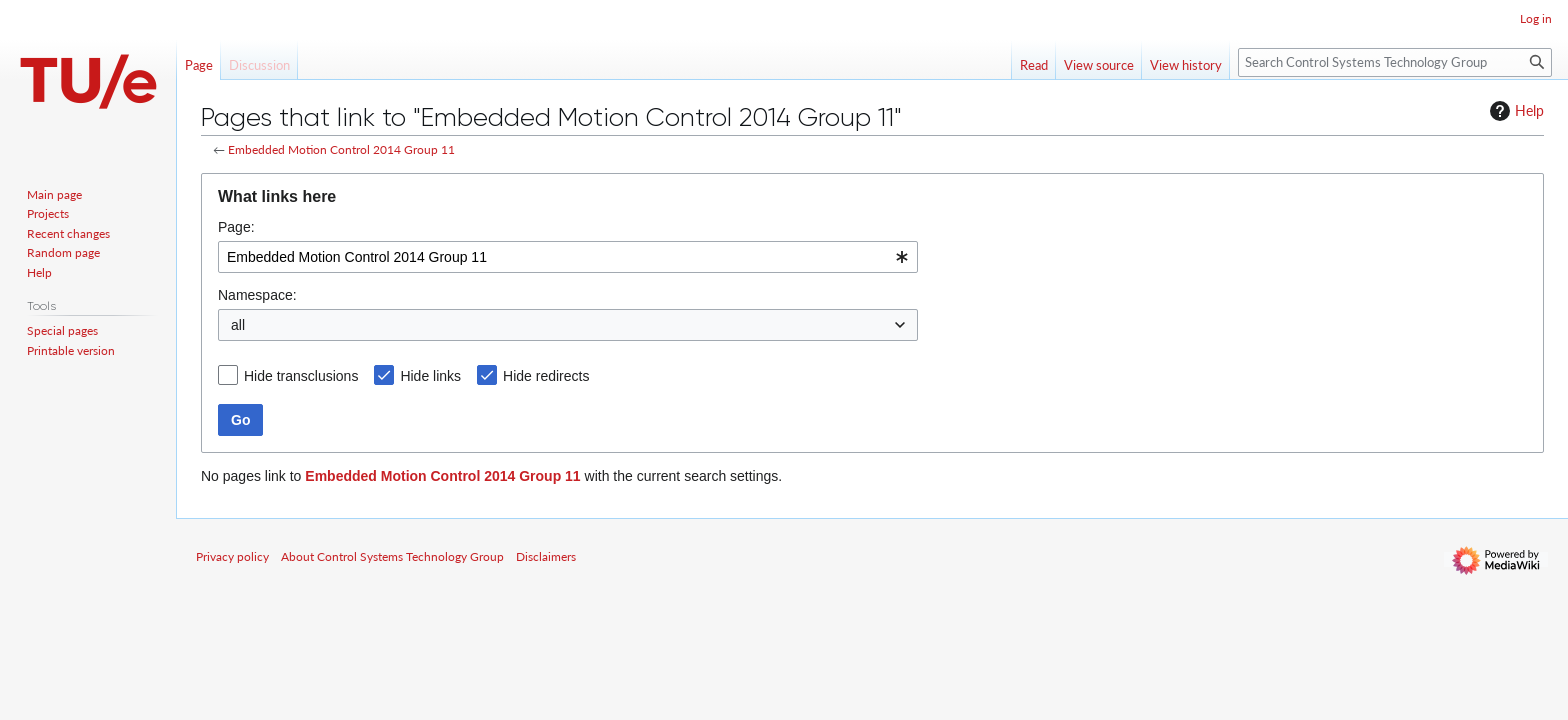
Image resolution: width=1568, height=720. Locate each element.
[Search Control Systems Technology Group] (1395, 62)
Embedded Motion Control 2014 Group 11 (341, 149)
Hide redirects (546, 376)
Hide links (430, 376)
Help (1514, 111)
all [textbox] (238, 325)
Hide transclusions (301, 376)
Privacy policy (232, 556)
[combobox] (568, 257)
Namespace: (257, 295)
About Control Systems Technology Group (392, 556)
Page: (236, 227)
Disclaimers (546, 556)
